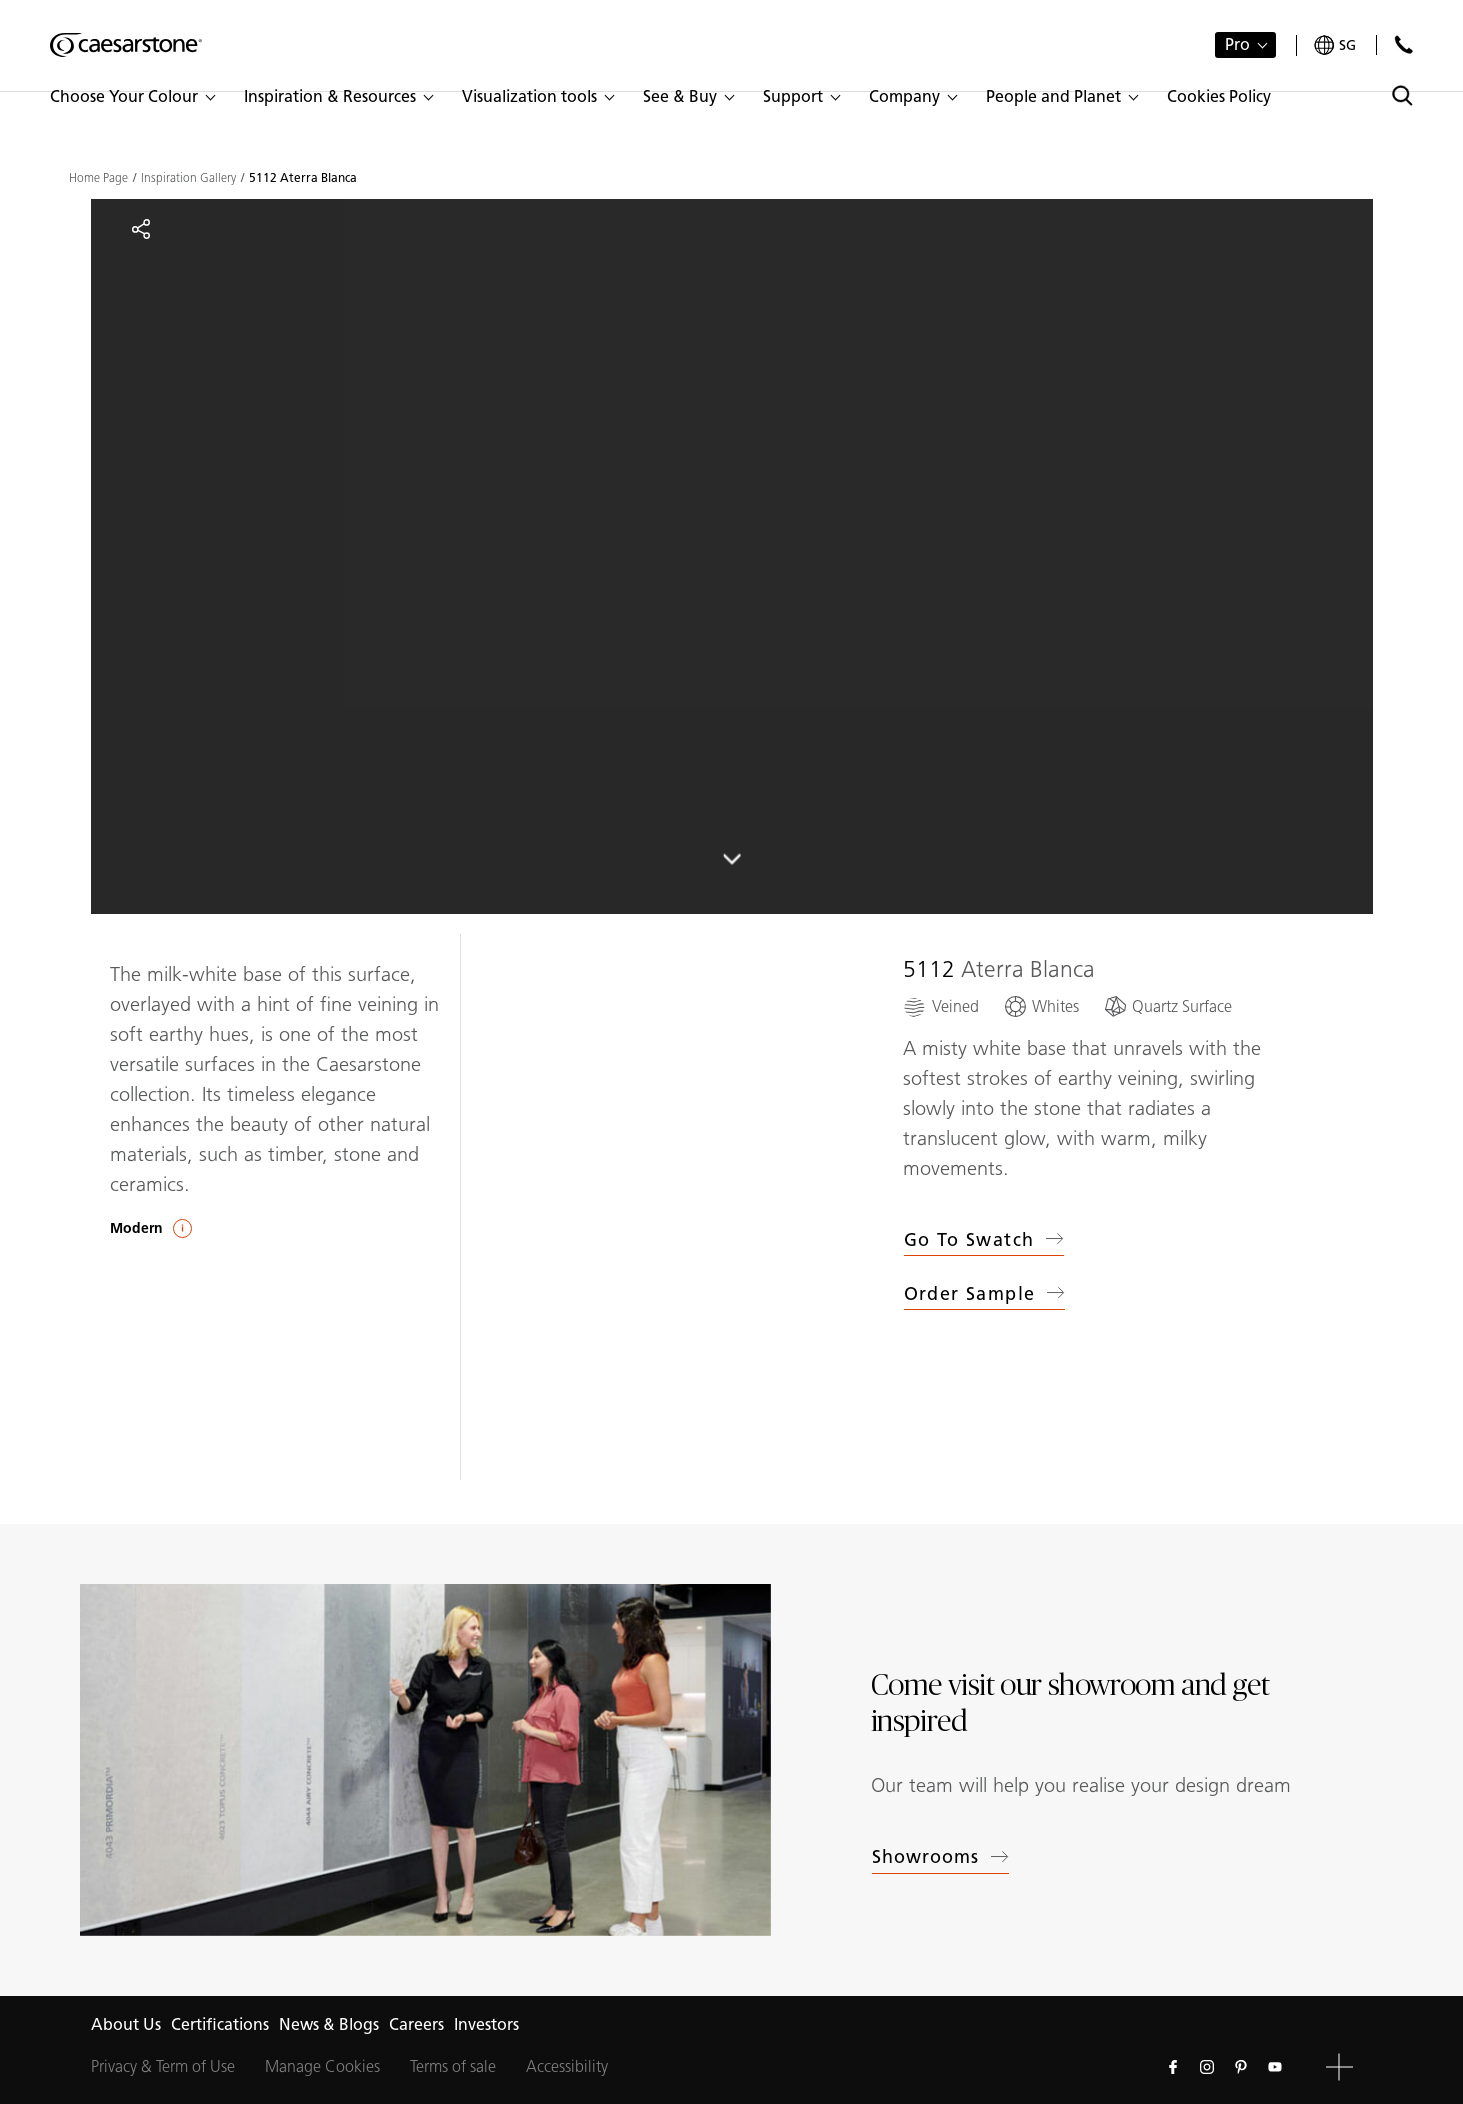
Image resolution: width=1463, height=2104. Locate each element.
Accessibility (567, 2066)
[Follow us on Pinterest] (1241, 2067)
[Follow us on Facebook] (1173, 2067)
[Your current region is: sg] (1335, 45)
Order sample (985, 1297)
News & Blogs (329, 2024)
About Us (126, 2024)
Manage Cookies (322, 2066)
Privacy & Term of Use (163, 2066)
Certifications (220, 2024)
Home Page (98, 178)
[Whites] (1041, 1006)
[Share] (141, 229)
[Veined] (941, 1006)
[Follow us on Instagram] (1207, 2067)
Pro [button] (1237, 44)
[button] (132, 97)
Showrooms (941, 1857)
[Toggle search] (1402, 95)
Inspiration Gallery (188, 178)
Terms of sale (453, 2066)
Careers (416, 2024)
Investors (486, 2024)
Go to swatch (984, 1240)
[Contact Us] (1403, 44)
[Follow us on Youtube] (1275, 2067)
